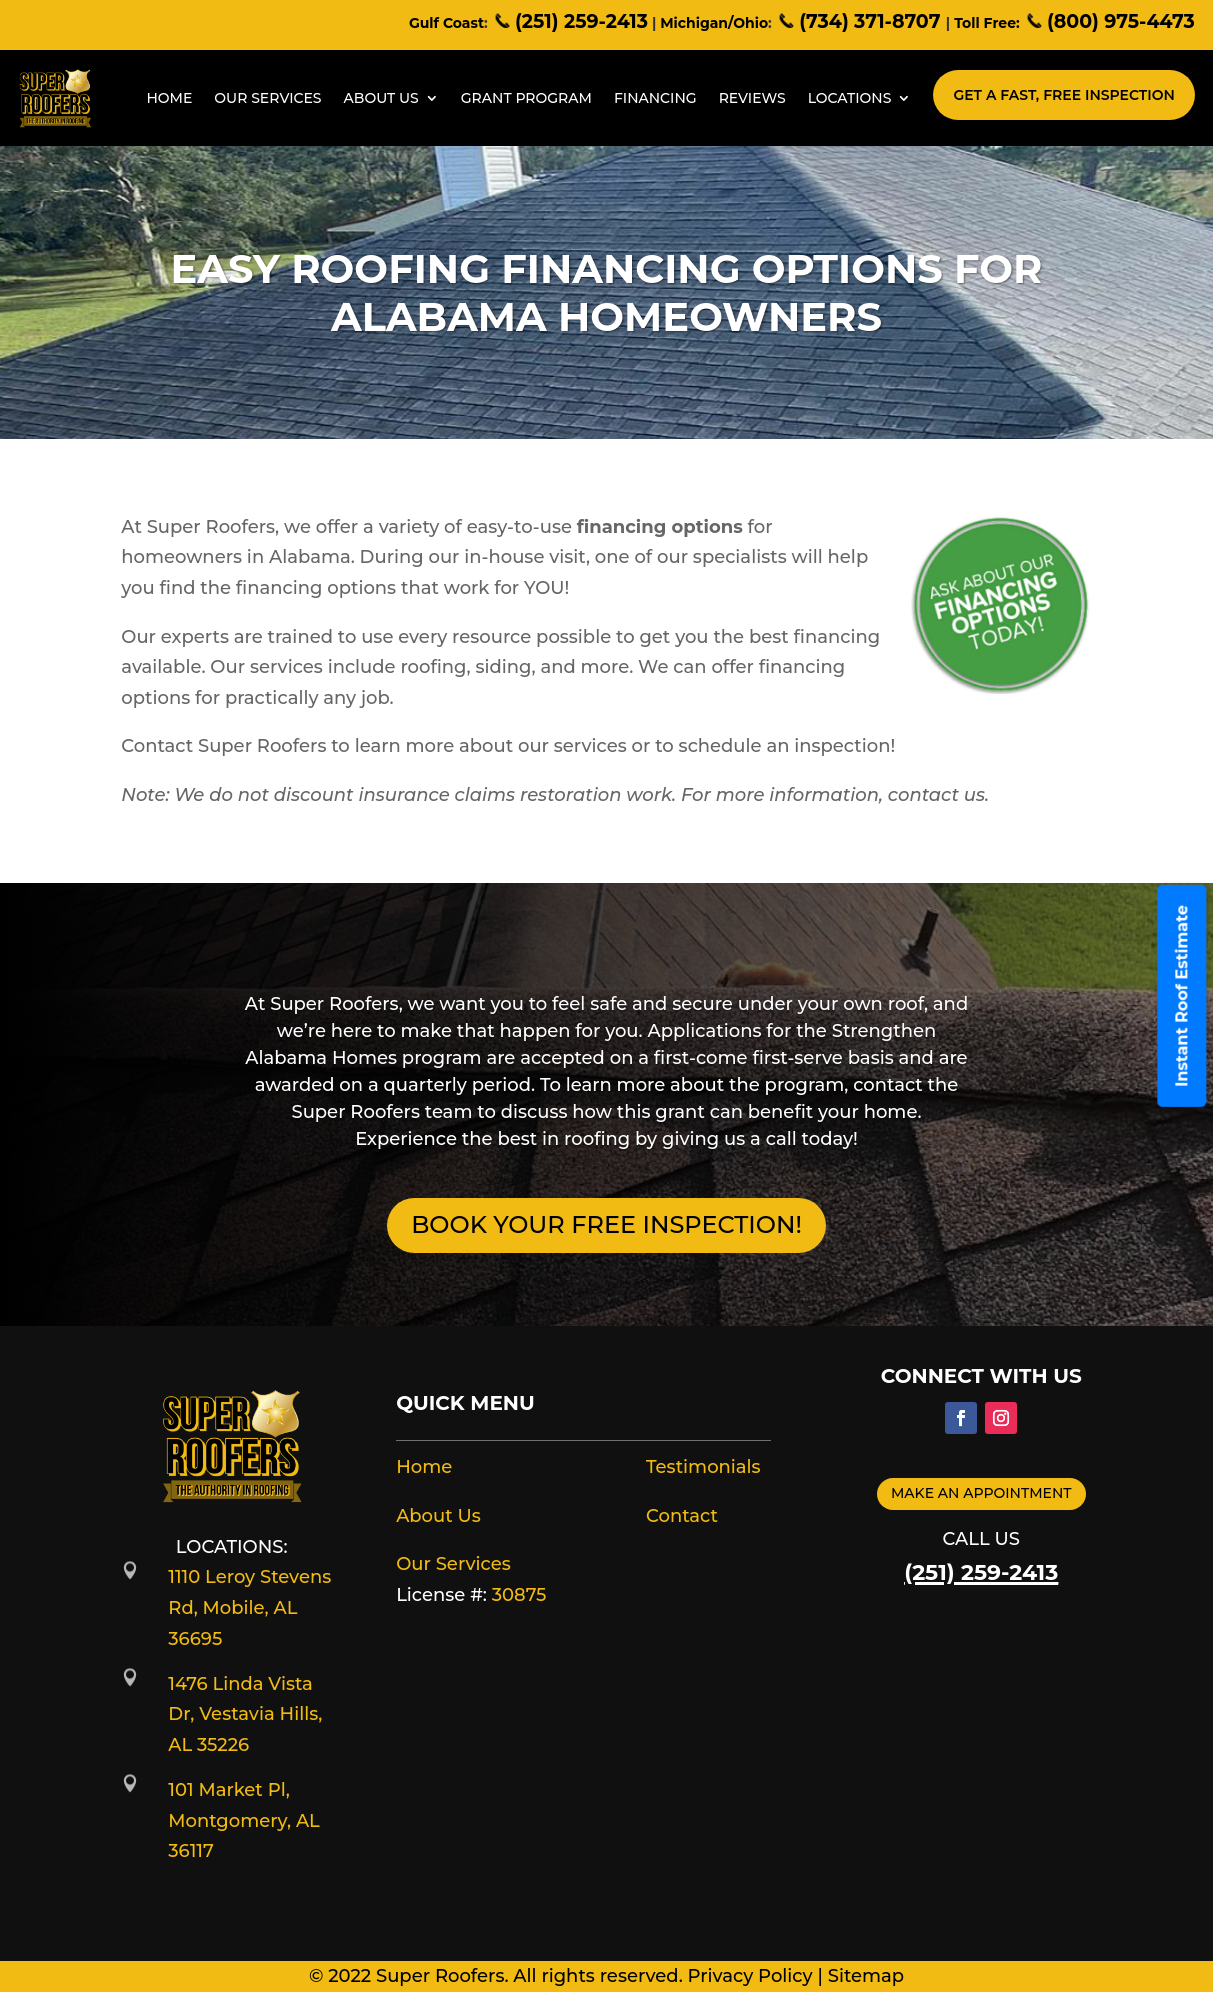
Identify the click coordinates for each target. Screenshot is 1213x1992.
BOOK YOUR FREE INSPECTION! (606, 1224)
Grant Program (526, 98)
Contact (682, 1516)
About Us (381, 98)
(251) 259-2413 (570, 21)
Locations (850, 98)
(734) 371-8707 (861, 21)
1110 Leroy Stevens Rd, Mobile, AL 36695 (249, 1607)
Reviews (752, 98)
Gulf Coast (446, 23)
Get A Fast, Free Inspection (1063, 95)
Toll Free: (986, 23)
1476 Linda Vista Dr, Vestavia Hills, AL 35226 (245, 1714)
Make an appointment (981, 1493)
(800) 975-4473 (1109, 21)
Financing (655, 98)
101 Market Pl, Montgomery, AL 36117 (244, 1820)
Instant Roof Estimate (1182, 996)
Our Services (267, 98)
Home (169, 98)
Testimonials (703, 1467)
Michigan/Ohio (714, 23)
